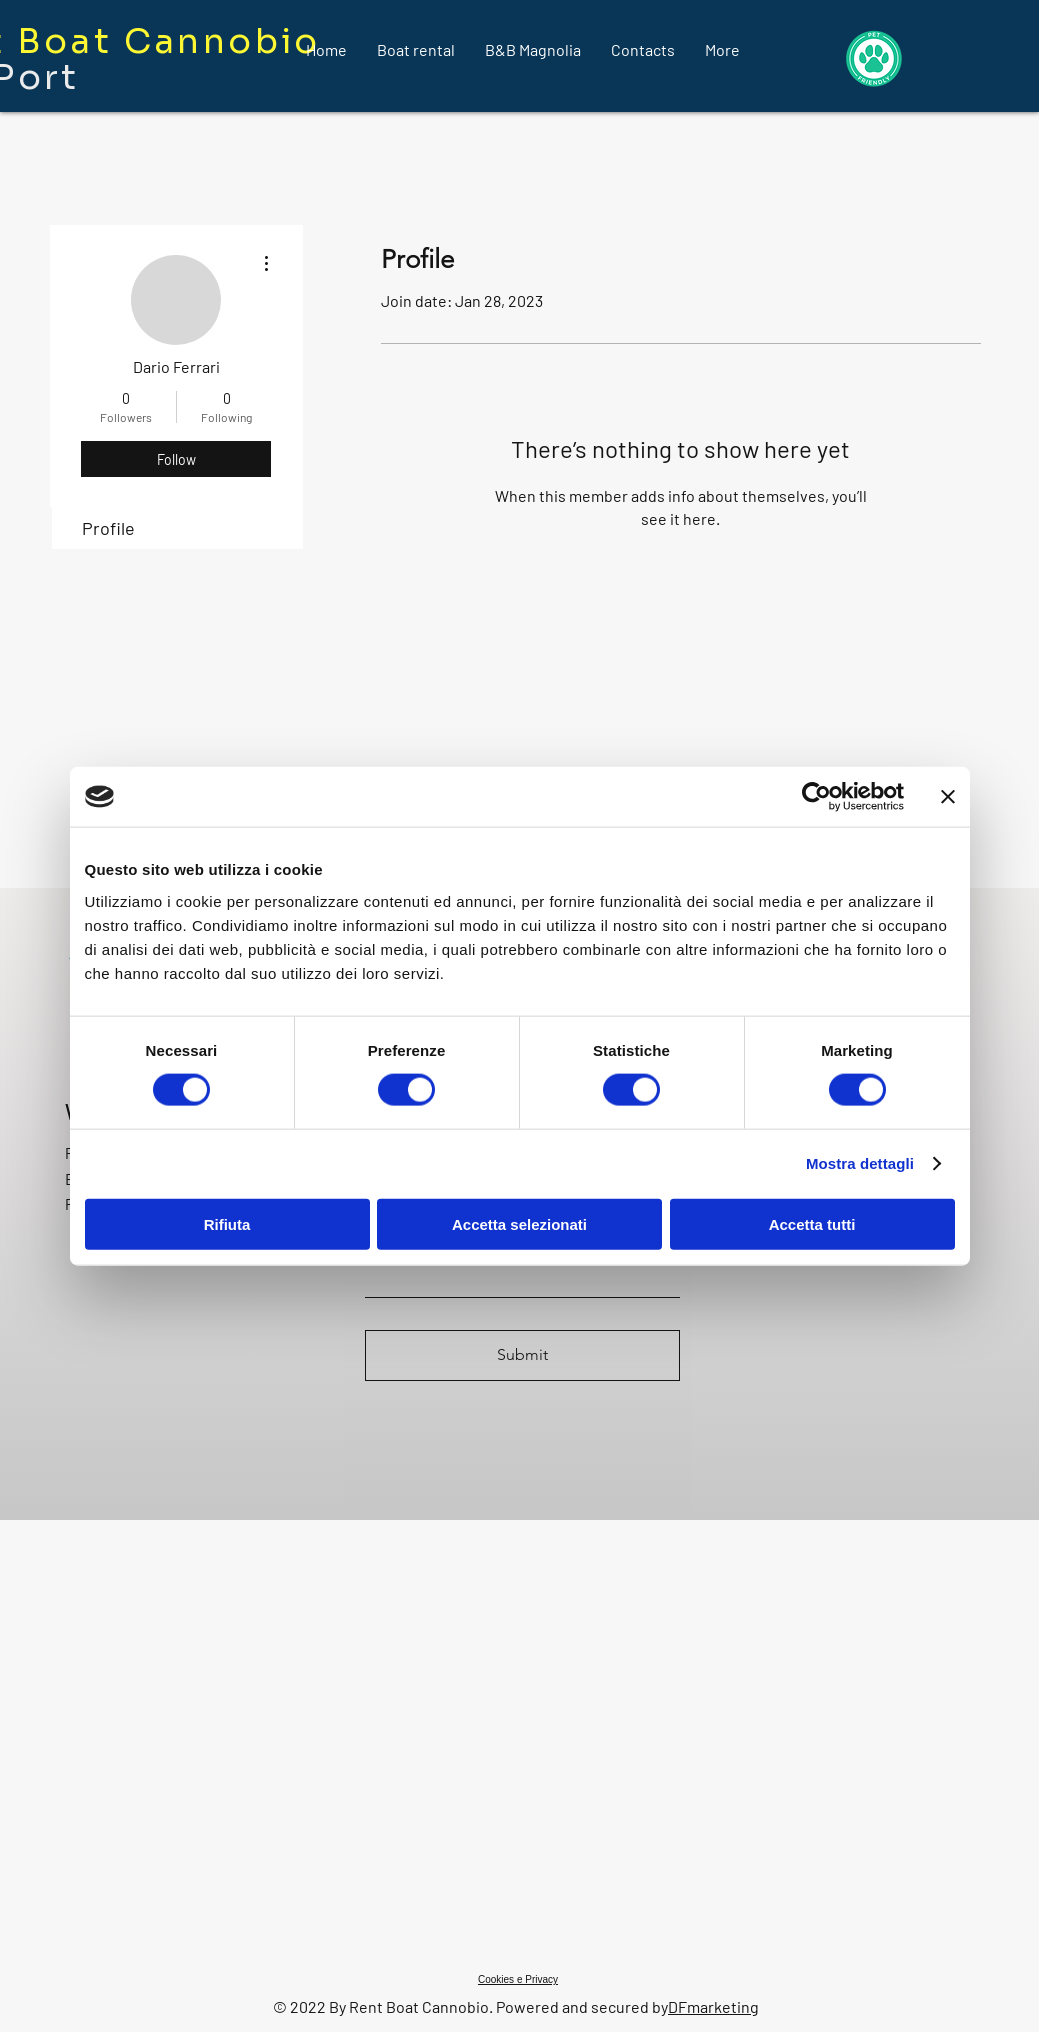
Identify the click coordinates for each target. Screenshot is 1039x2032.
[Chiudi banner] (948, 797)
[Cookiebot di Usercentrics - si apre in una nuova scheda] (816, 797)
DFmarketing (713, 2006)
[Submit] (522, 1355)
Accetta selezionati (519, 1223)
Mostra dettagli (860, 1163)
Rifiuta (227, 1223)
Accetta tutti (812, 1223)
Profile (108, 528)
